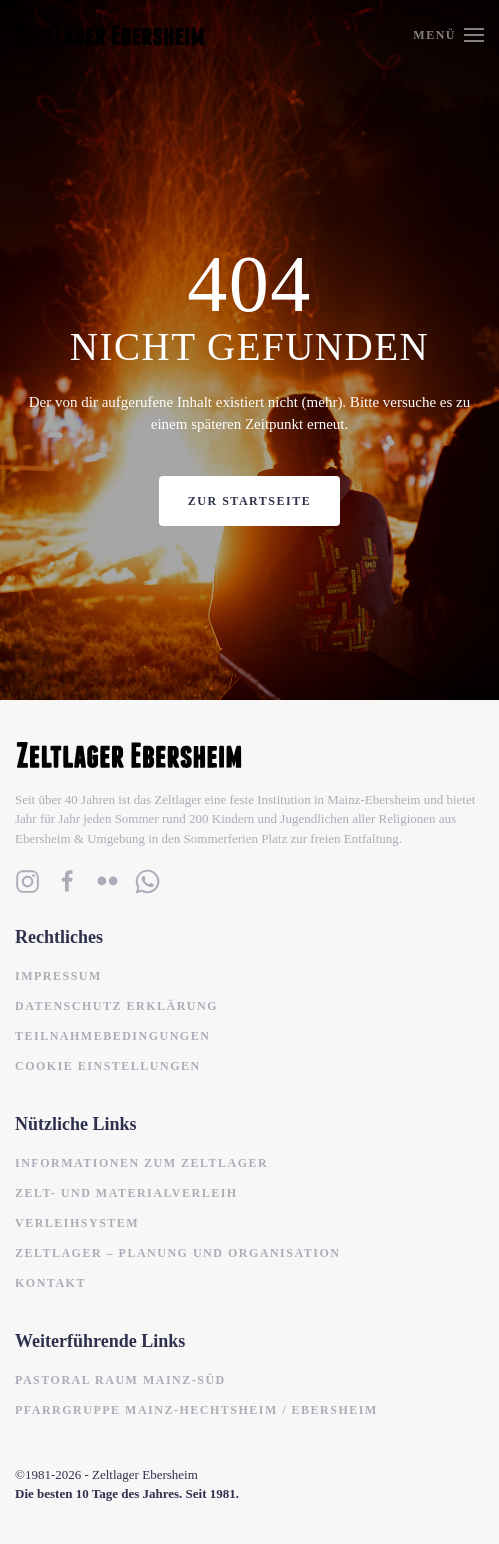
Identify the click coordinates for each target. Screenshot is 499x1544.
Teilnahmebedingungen (112, 1036)
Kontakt (50, 1283)
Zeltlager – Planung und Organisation (177, 1253)
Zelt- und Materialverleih (126, 1193)
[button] (448, 35)
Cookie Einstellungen (108, 1066)
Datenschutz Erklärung (116, 1006)
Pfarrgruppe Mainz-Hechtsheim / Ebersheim (196, 1410)
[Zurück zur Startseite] (110, 35)
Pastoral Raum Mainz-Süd (120, 1380)
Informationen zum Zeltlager (141, 1163)
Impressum (58, 976)
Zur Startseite (249, 501)
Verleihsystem (77, 1223)
